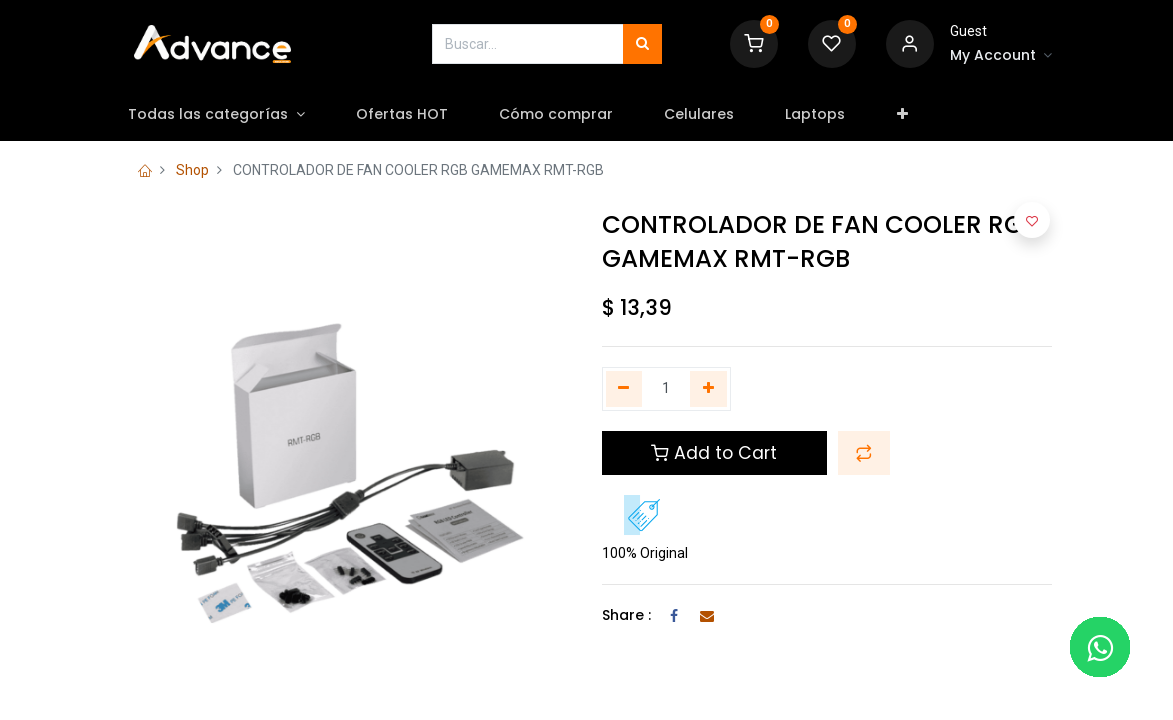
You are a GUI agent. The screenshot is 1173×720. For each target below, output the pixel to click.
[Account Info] (1001, 56)
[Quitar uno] (624, 389)
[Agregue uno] (708, 389)
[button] (921, 115)
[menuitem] (420, 115)
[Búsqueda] (642, 44)
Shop (192, 170)
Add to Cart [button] (714, 453)
